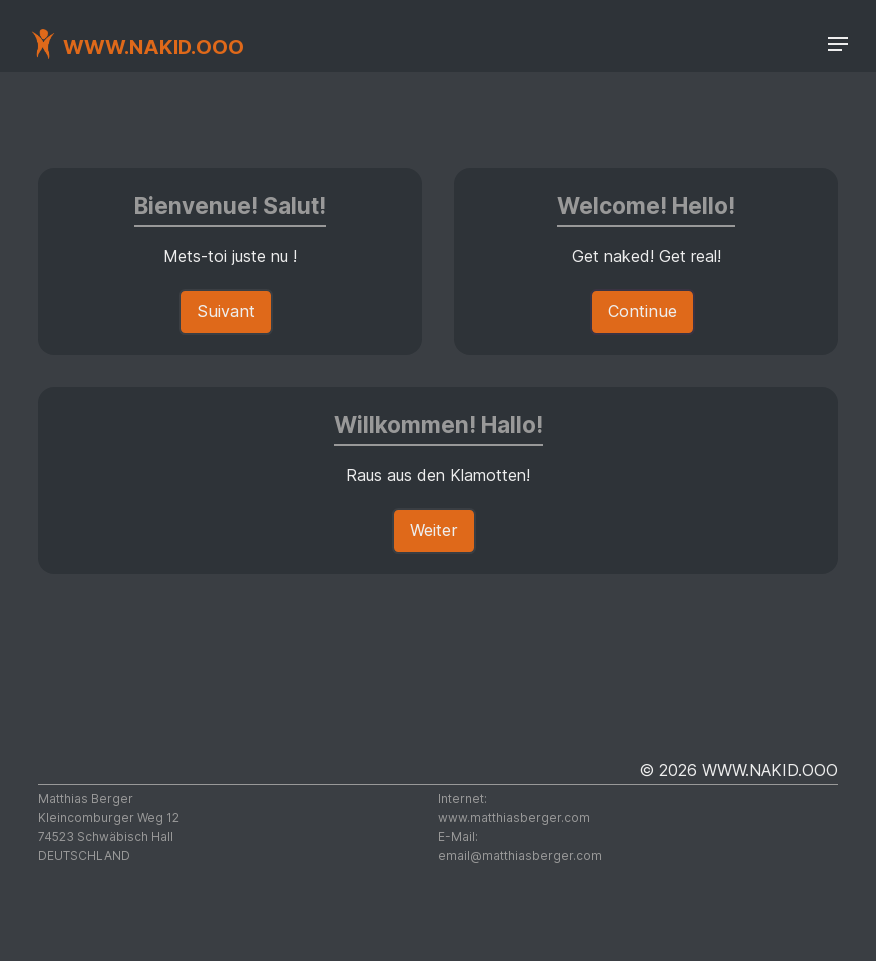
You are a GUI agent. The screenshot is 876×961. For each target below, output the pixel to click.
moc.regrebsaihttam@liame (520, 855)
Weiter (434, 530)
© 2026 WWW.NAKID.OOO (738, 770)
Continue (642, 311)
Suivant (226, 311)
